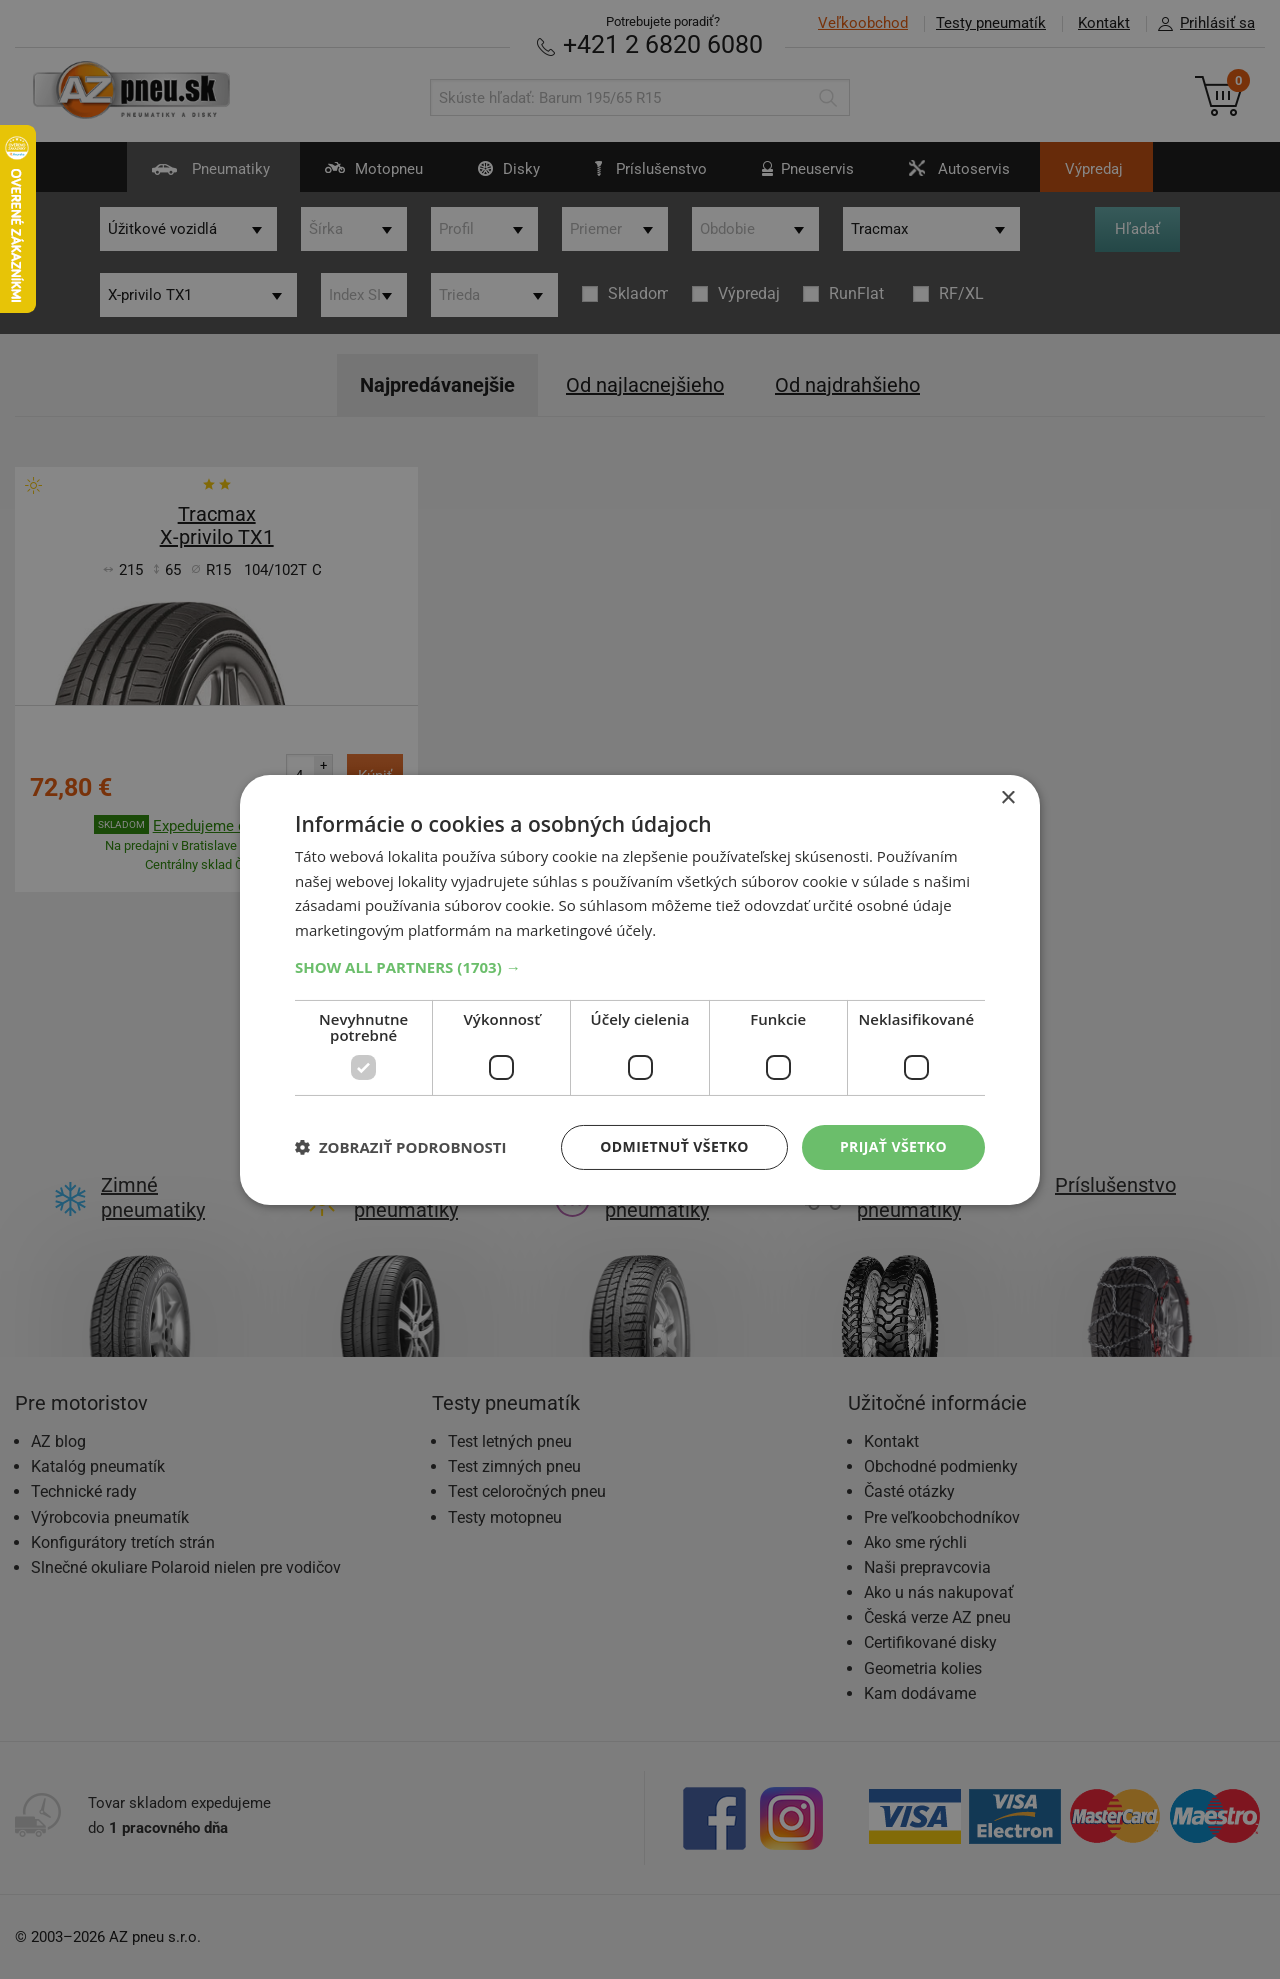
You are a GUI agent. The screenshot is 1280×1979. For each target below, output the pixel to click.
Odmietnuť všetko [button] (674, 1146)
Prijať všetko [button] (893, 1146)
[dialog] (640, 989)
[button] (640, 967)
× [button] (1007, 797)
